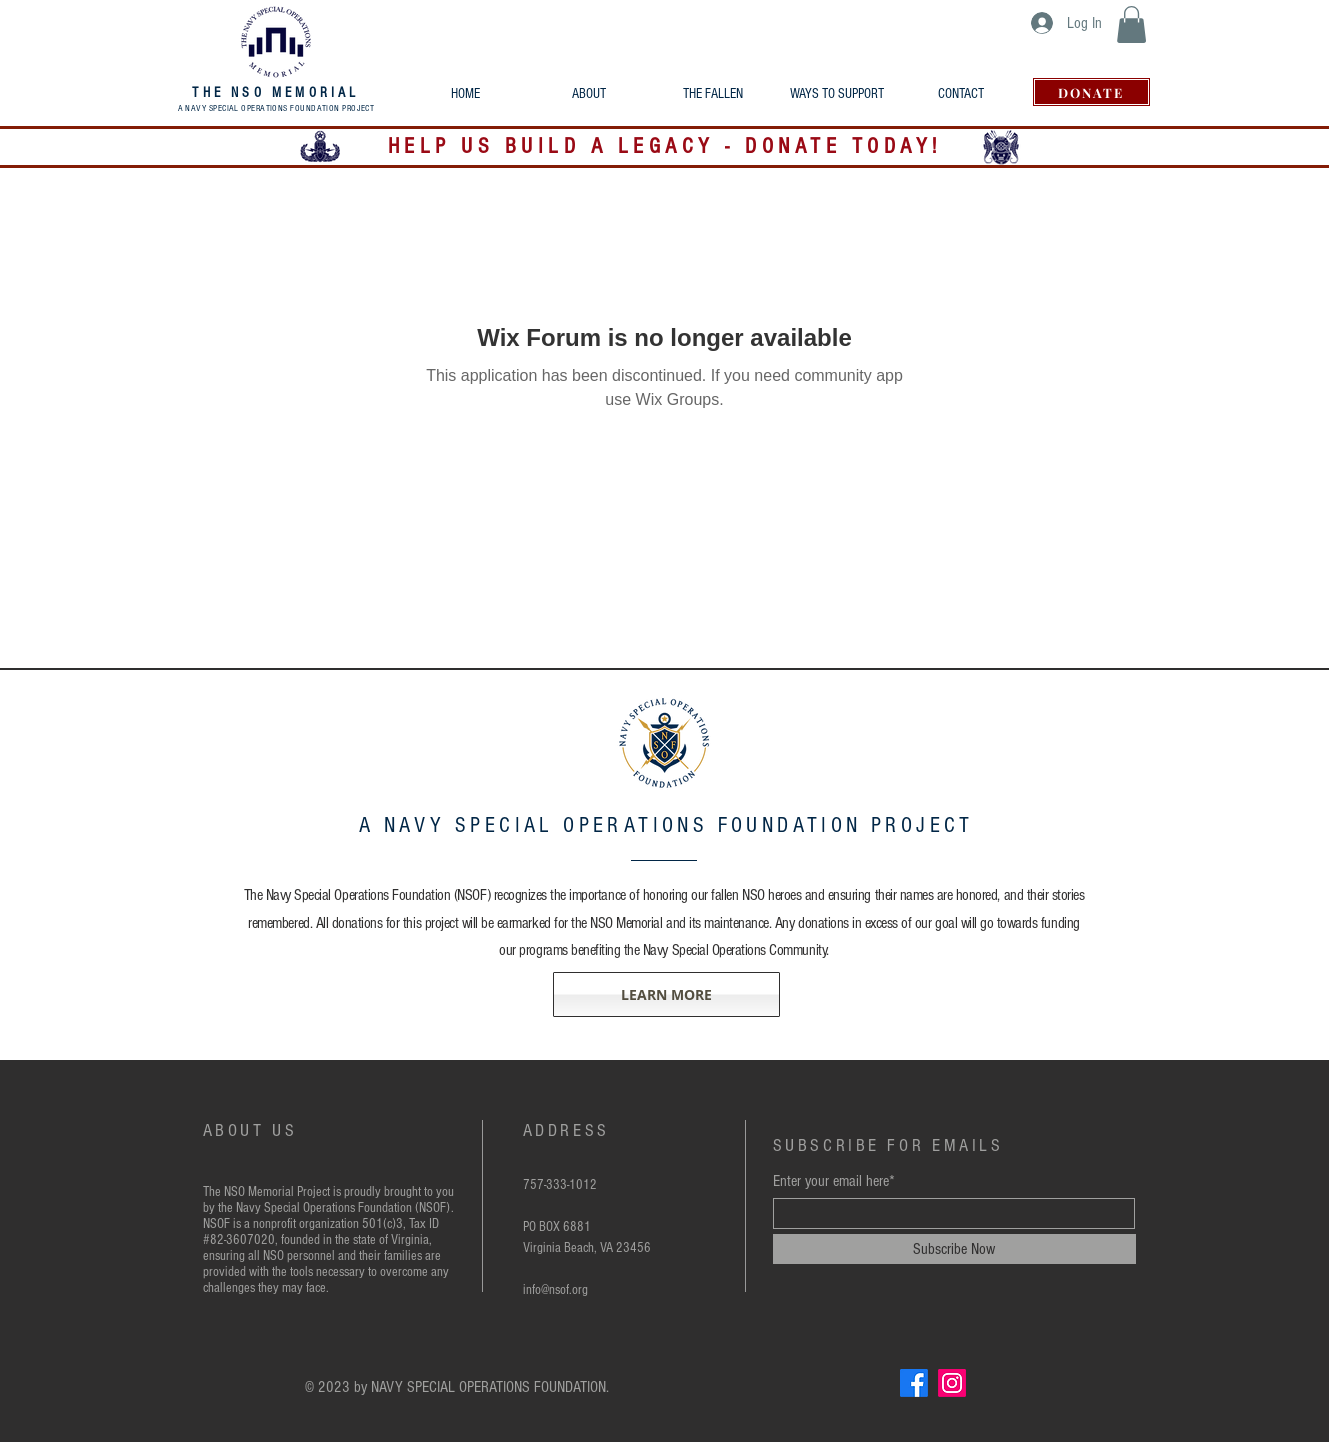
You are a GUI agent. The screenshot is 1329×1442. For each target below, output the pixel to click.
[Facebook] (914, 1383)
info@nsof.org (555, 1290)
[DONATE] (1091, 92)
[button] (1131, 24)
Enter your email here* (834, 1181)
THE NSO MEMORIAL (275, 93)
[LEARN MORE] (666, 994)
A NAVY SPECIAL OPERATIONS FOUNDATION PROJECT (276, 108)
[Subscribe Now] (954, 1249)
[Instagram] (952, 1383)
